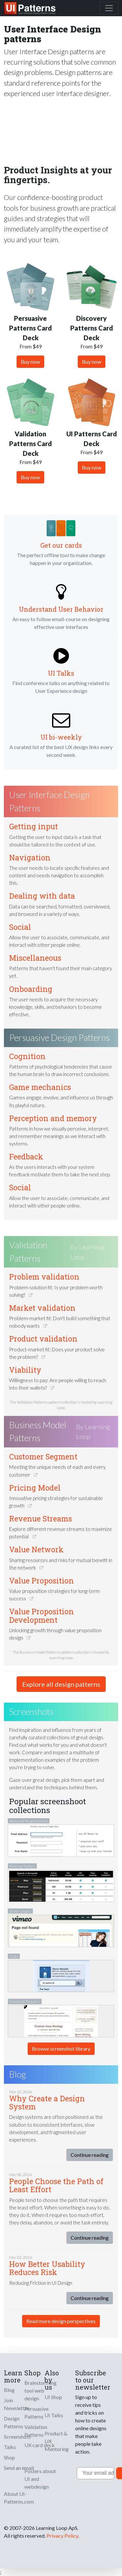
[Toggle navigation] (109, 8)
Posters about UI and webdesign (40, 2479)
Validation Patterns (28, 1252)
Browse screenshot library (61, 2048)
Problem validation (44, 1277)
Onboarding (30, 989)
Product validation (43, 1339)
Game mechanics (40, 1087)
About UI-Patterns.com (19, 2498)
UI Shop (53, 2397)
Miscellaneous (35, 958)
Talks (10, 2447)
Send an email (19, 2468)
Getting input (33, 826)
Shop (9, 2457)
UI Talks (61, 673)
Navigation (29, 857)
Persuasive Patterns (36, 2413)
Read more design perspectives (61, 2321)
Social (20, 927)
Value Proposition (41, 1580)
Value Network (36, 1549)
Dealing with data (42, 896)
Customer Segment (43, 1456)
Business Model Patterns (37, 1431)
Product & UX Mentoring (57, 2441)
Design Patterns (13, 2422)
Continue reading (90, 2155)
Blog (9, 2390)
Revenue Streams (40, 1518)
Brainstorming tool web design (40, 2390)
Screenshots (17, 2436)
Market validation (42, 1308)
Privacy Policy (62, 2535)
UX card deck (39, 2445)
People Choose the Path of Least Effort (56, 2185)
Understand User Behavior (61, 609)
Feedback (26, 1156)
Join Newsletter (16, 2404)
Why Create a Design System (47, 2102)
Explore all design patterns (61, 1684)
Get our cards (61, 545)
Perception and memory (53, 1118)
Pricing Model (35, 1488)
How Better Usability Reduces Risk (47, 2268)
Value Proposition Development (41, 1615)
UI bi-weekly (61, 737)
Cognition (27, 1056)
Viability (25, 1370)
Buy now (30, 361)
